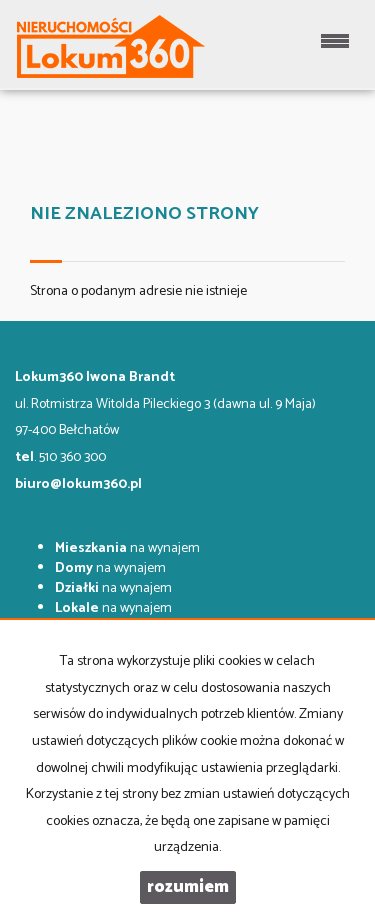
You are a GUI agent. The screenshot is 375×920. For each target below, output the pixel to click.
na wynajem (127, 548)
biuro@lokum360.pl (78, 484)
